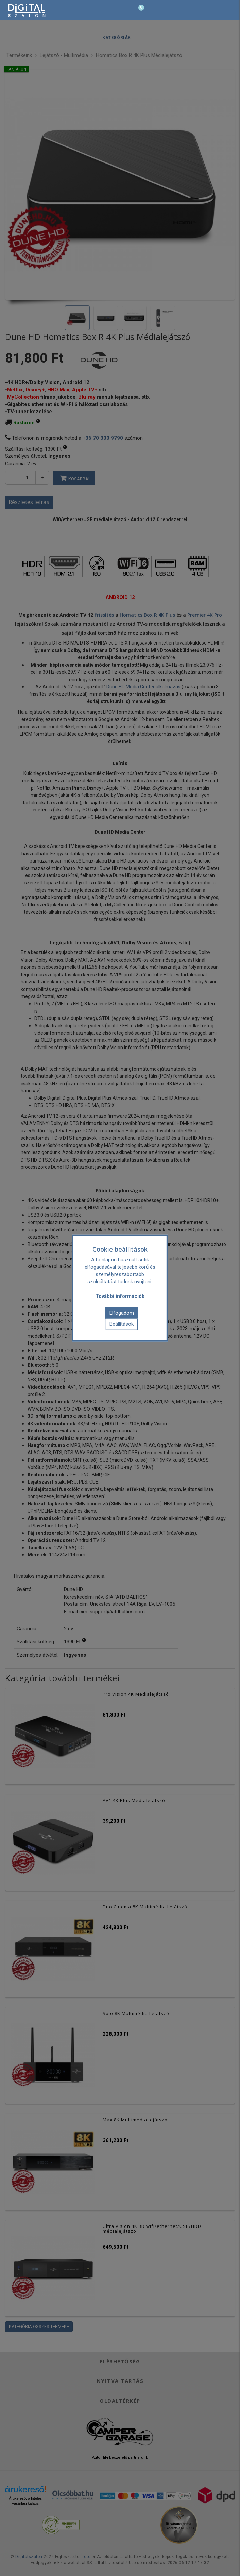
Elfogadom (121, 1312)
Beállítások (121, 1324)
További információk (120, 1296)
